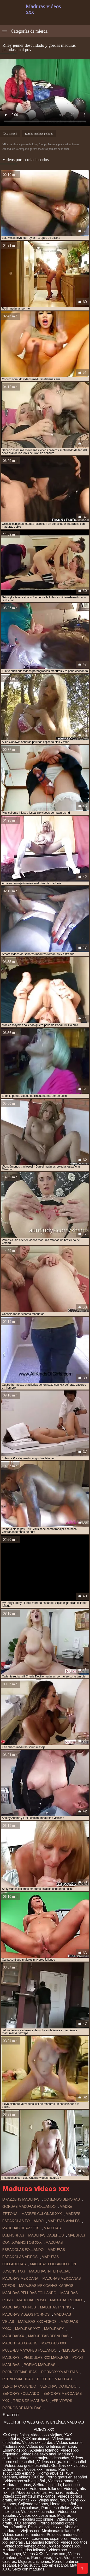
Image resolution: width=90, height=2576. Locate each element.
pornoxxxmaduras (59, 2372)
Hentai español (63, 2504)
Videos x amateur (63, 2481)
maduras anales (64, 2221)
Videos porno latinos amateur (51, 2446)
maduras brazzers (21, 2228)
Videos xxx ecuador (38, 2512)
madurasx (54, 2329)
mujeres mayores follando (29, 2350)
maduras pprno (55, 2307)
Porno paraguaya (46, 2558)
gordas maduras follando (29, 2206)
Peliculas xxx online (37, 2519)
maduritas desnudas (48, 2336)
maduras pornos (19, 2307)
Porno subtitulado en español (43, 2565)
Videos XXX (33, 2554)
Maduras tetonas (16, 2485)
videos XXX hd (31, 2477)
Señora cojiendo (47, 2485)
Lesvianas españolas (50, 2538)
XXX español (25, 2523)
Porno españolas (56, 2508)
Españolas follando (42, 2542)
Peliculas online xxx (45, 2527)
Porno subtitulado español (35, 2471)
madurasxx (13, 2336)
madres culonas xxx (42, 2214)
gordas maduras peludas (39, 133)
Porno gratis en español (66, 2477)
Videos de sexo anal (39, 2454)
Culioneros (12, 2469)
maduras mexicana (20, 2278)
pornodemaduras (19, 2372)
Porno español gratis (57, 2523)
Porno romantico (63, 2492)
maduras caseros (46, 2235)
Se (79, 2531)
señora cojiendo (19, 2386)
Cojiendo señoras (33, 2504)
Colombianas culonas (20, 2508)
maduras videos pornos (26, 2314)
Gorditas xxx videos (68, 2466)
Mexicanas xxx (15, 2489)
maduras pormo (66, 2300)
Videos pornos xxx (64, 2546)
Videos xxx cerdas (38, 2443)
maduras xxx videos (37, 2322)
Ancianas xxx (25, 2500)
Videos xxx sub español (25, 2481)
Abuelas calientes (32, 2492)
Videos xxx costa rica (37, 2515)
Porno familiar (14, 2527)
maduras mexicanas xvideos (46, 2286)
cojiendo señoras (62, 2199)
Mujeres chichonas (34, 2561)
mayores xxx (54, 2343)
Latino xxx (71, 2485)
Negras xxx (56, 2554)
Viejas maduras (51, 2500)
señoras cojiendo (58, 2386)
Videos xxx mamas (40, 2469)
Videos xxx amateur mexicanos (28, 2496)
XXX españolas (15, 2435)
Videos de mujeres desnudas (44, 2458)
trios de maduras (30, 2401)
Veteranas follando (46, 2489)
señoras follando (20, 2393)
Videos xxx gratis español (27, 2466)
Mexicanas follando (58, 2531)
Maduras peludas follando (24, 2550)
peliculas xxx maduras (46, 2358)
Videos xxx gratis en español (61, 2462)
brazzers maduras (21, 2199)
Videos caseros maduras (23, 2535)
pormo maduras (39, 2365)
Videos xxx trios (74, 2542)
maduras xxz (27, 2329)
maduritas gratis (19, 2343)
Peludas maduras (62, 2535)
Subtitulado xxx (16, 2538)
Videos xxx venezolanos (26, 2546)
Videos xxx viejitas (46, 2435)
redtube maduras (54, 2379)
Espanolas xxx (15, 2450)
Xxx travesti (10, 133)
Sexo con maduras (28, 2569)
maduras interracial (49, 2271)
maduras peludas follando (29, 2293)
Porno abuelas (51, 2473)
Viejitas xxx (30, 2531)
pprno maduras (17, 2379)
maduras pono (31, 2300)
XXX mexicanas (36, 2439)
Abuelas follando (44, 2450)
